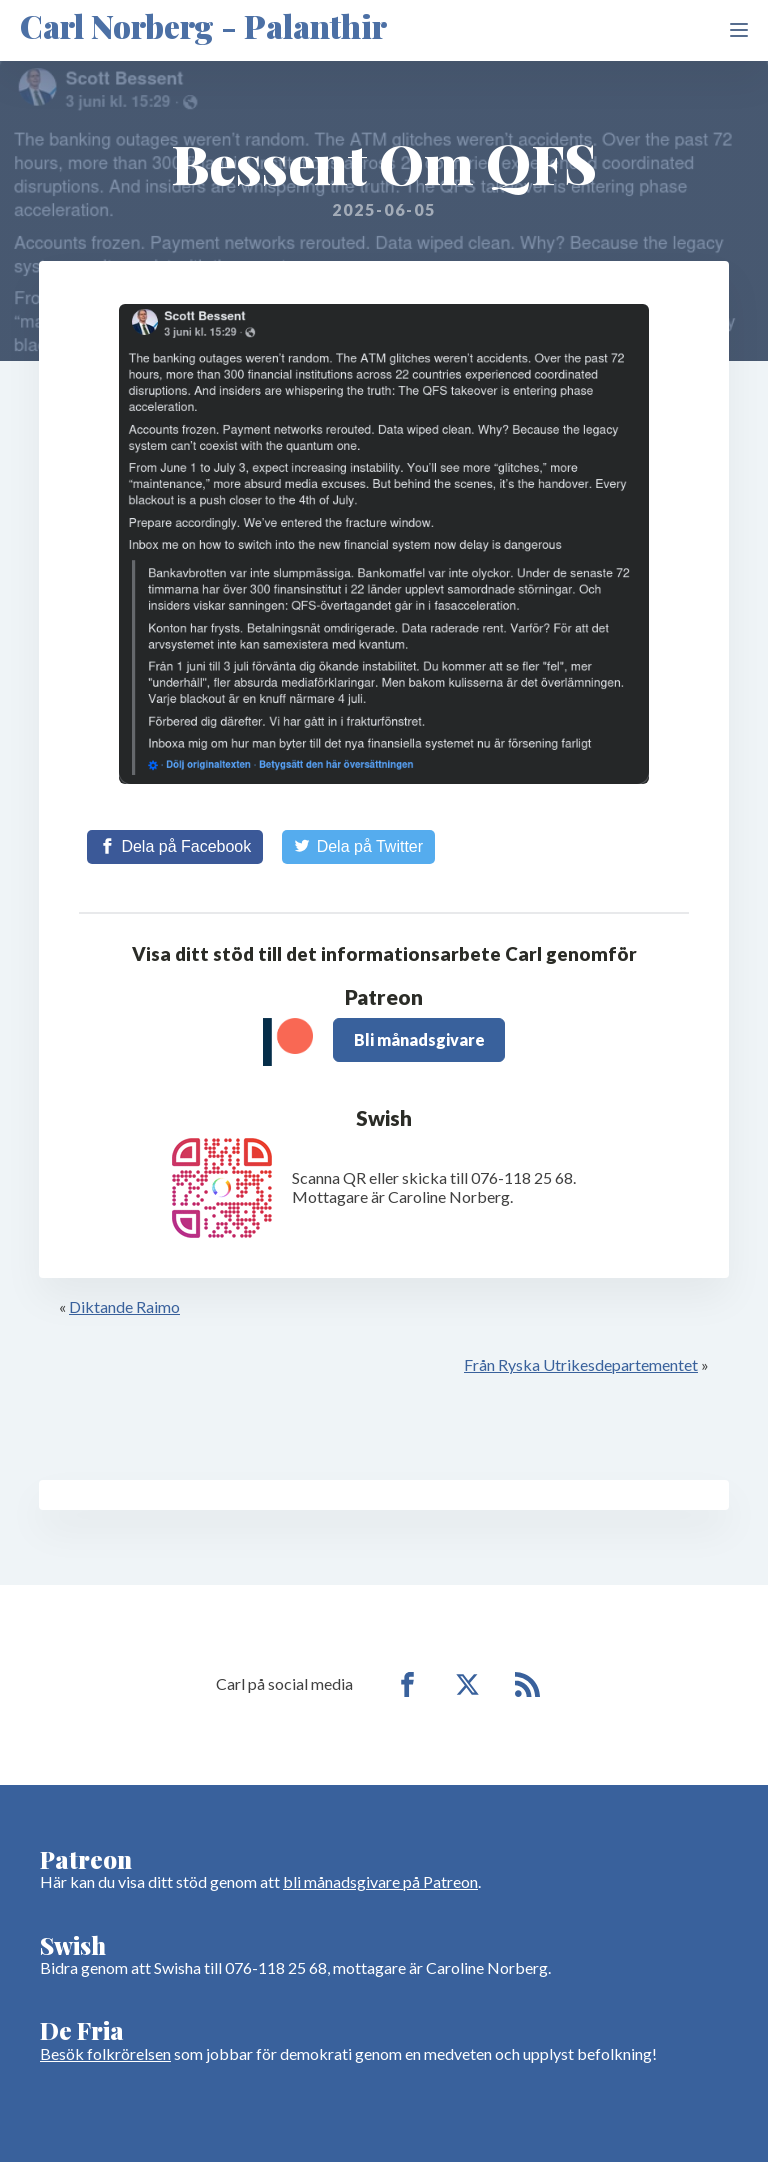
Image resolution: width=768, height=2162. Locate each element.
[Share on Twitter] (358, 847)
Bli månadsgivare (419, 1039)
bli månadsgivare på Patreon (380, 1881)
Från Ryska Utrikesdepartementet (581, 1364)
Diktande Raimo (124, 1306)
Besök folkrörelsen (105, 2053)
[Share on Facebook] (175, 847)
